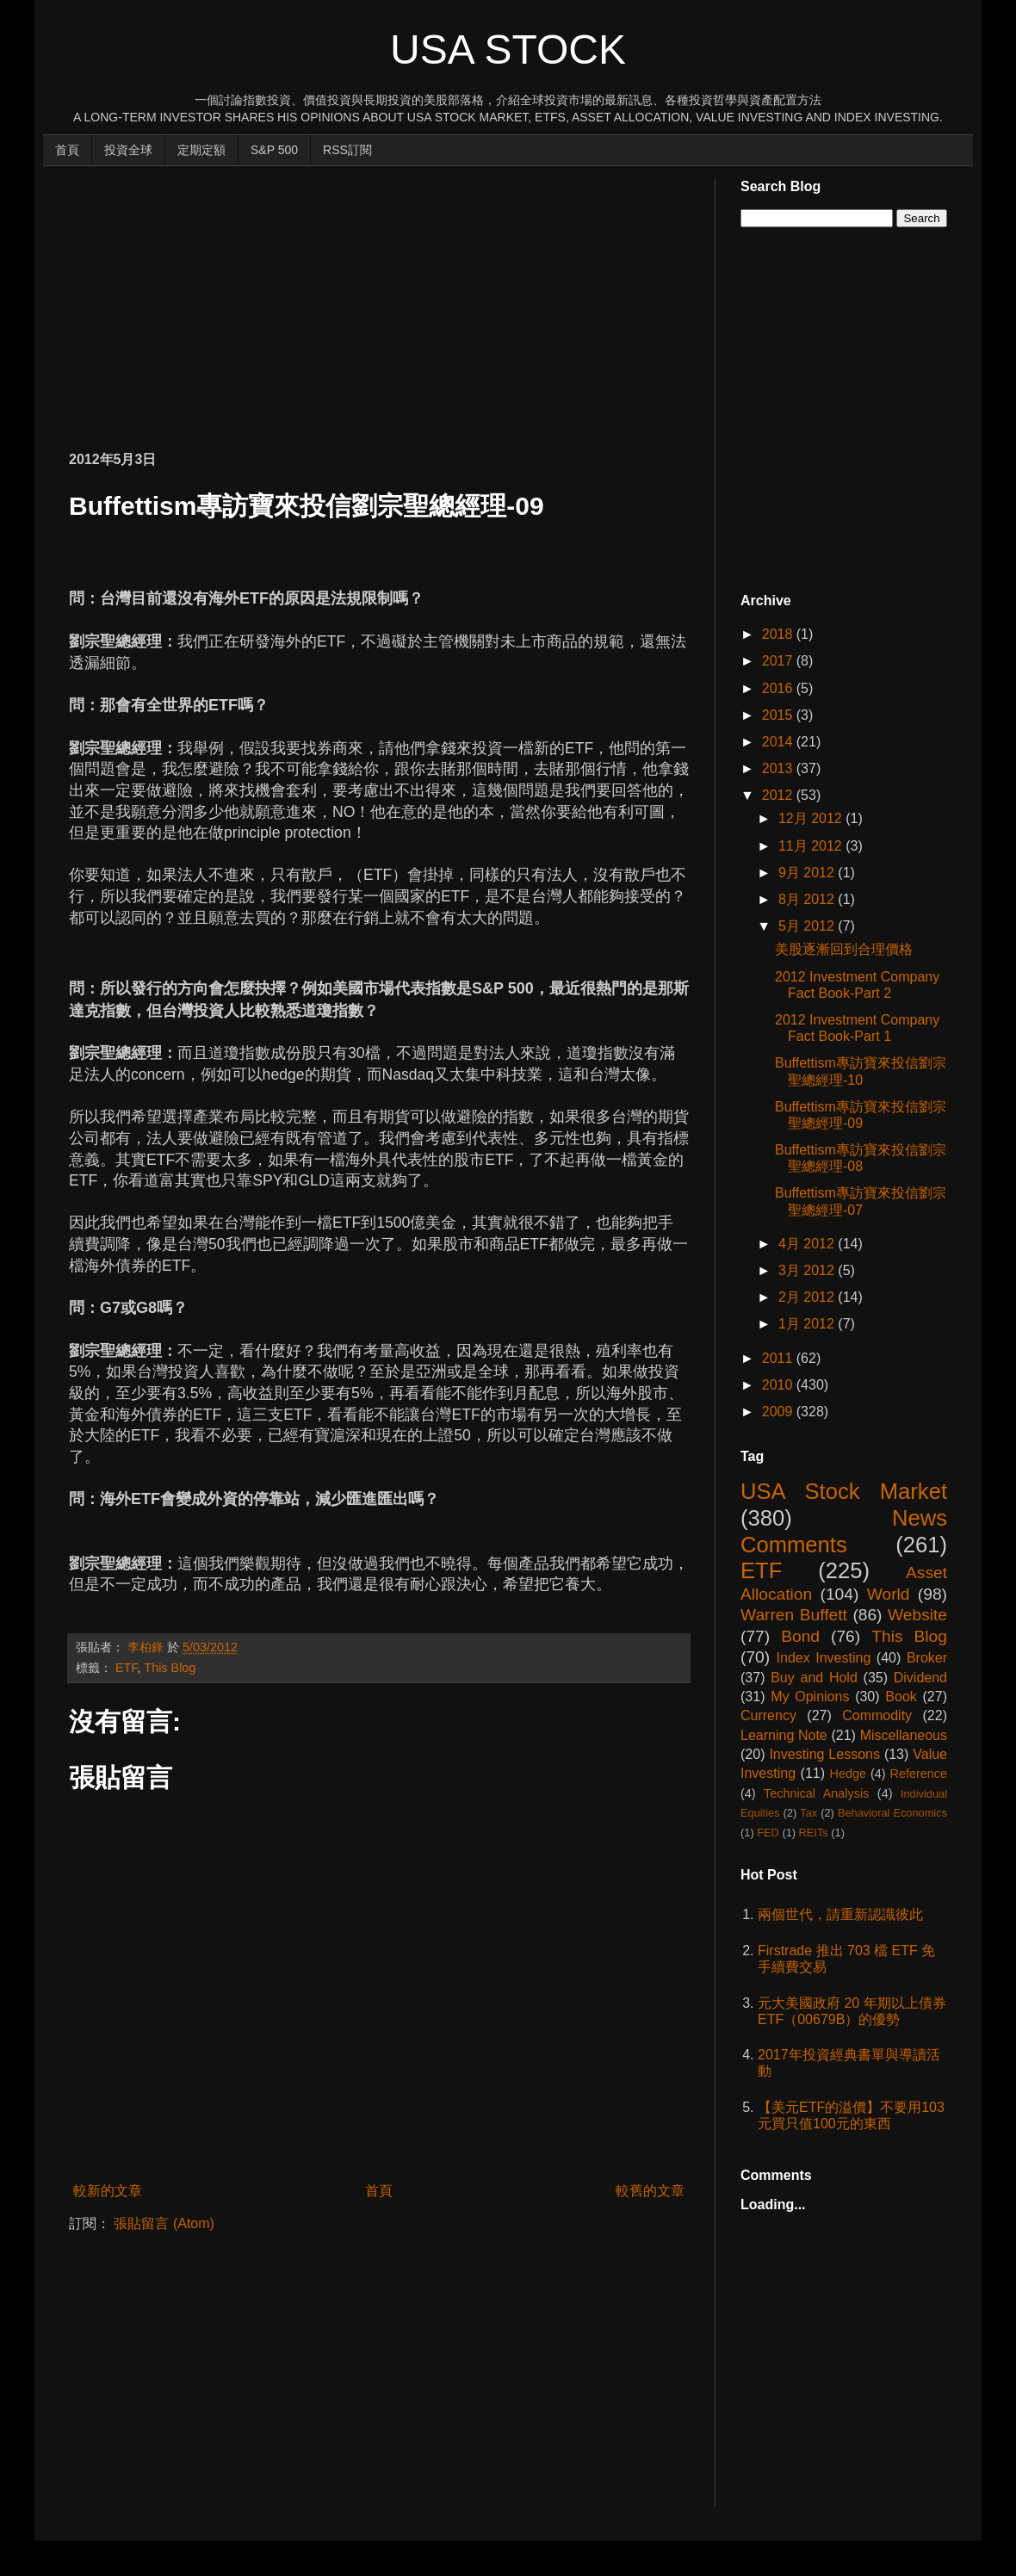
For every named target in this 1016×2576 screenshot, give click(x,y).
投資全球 (128, 150)
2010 (779, 1385)
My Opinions (810, 1696)
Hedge (848, 1773)
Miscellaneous (903, 1735)
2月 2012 (808, 1297)
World (888, 1594)
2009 (779, 1411)
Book (900, 1696)
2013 (779, 768)
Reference (918, 1773)
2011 (779, 1358)
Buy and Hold (814, 1677)
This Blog (169, 1668)
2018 (779, 634)
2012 (779, 795)
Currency (768, 1715)
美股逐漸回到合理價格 (844, 949)
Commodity (877, 1715)
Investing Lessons (824, 1754)
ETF (126, 1668)
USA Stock (508, 49)
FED (768, 1832)
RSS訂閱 (347, 150)
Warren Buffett (793, 1615)
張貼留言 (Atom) (164, 2223)
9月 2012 (808, 872)
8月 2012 (808, 899)
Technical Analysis (816, 1793)
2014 (779, 741)
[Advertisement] (270, 299)
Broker (927, 1657)
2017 (779, 660)
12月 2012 (812, 818)
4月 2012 (808, 1243)
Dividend (920, 1677)
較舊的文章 (650, 2190)
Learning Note (783, 1735)
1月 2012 (808, 1323)
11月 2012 (812, 846)
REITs (813, 1832)
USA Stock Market (843, 1491)
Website (917, 1615)
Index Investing (824, 1657)
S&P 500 (274, 150)
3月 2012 (808, 1270)
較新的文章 (107, 2190)
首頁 (67, 150)
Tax (808, 1812)
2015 (779, 715)
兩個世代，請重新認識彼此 (840, 1914)
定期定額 (201, 150)
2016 (779, 688)
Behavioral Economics (892, 1812)
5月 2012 (808, 926)
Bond (800, 1636)
